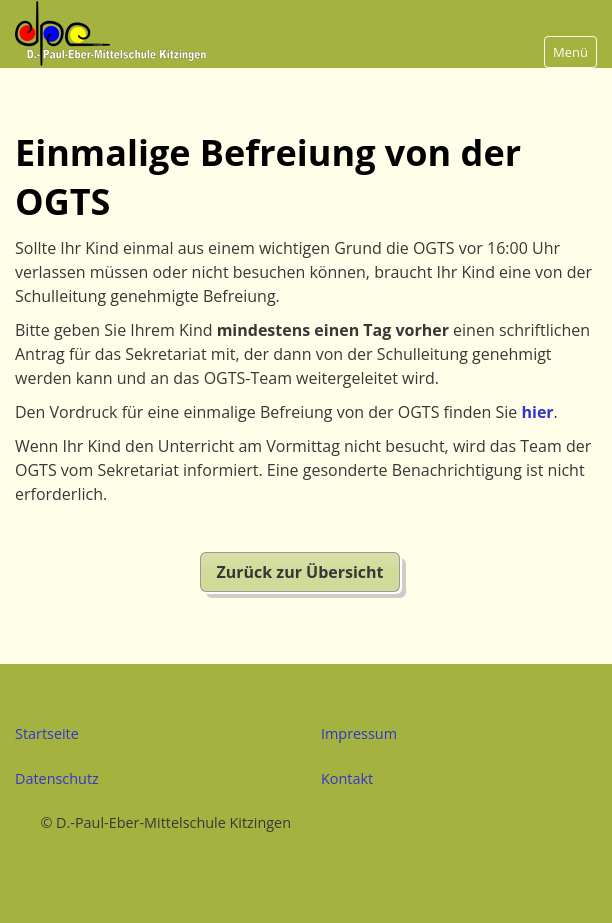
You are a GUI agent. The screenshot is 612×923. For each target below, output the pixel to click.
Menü (570, 52)
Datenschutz (57, 778)
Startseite (47, 733)
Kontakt (347, 778)
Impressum (359, 733)
